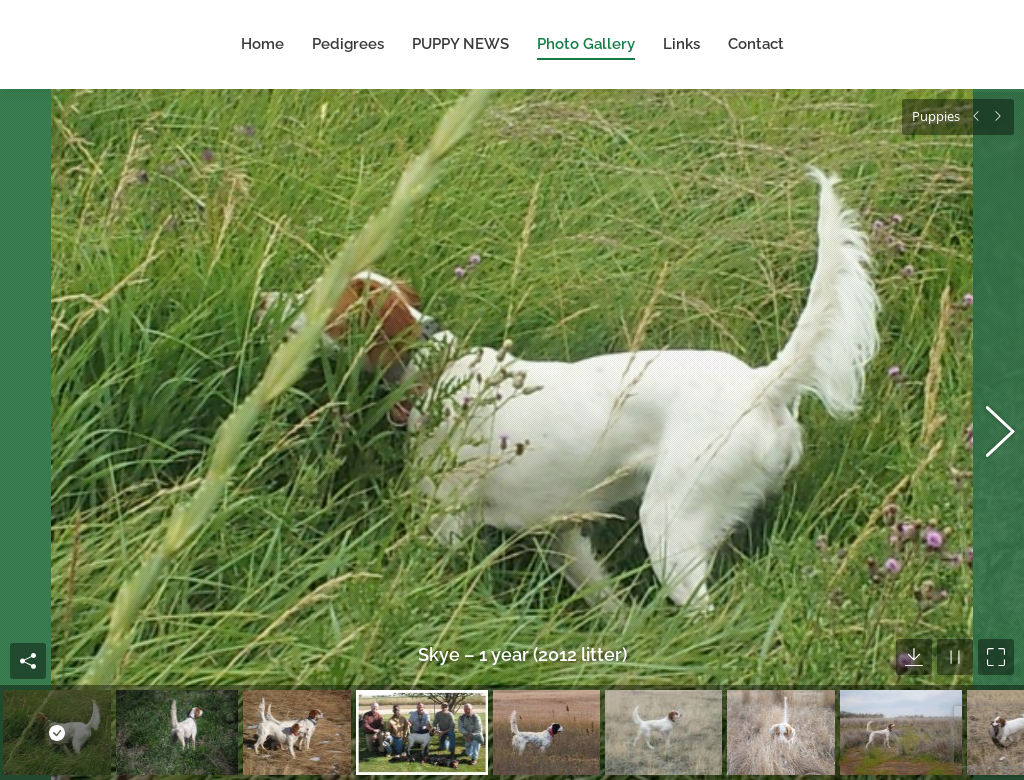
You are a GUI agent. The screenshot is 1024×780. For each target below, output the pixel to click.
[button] (989, 426)
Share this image (28, 644)
